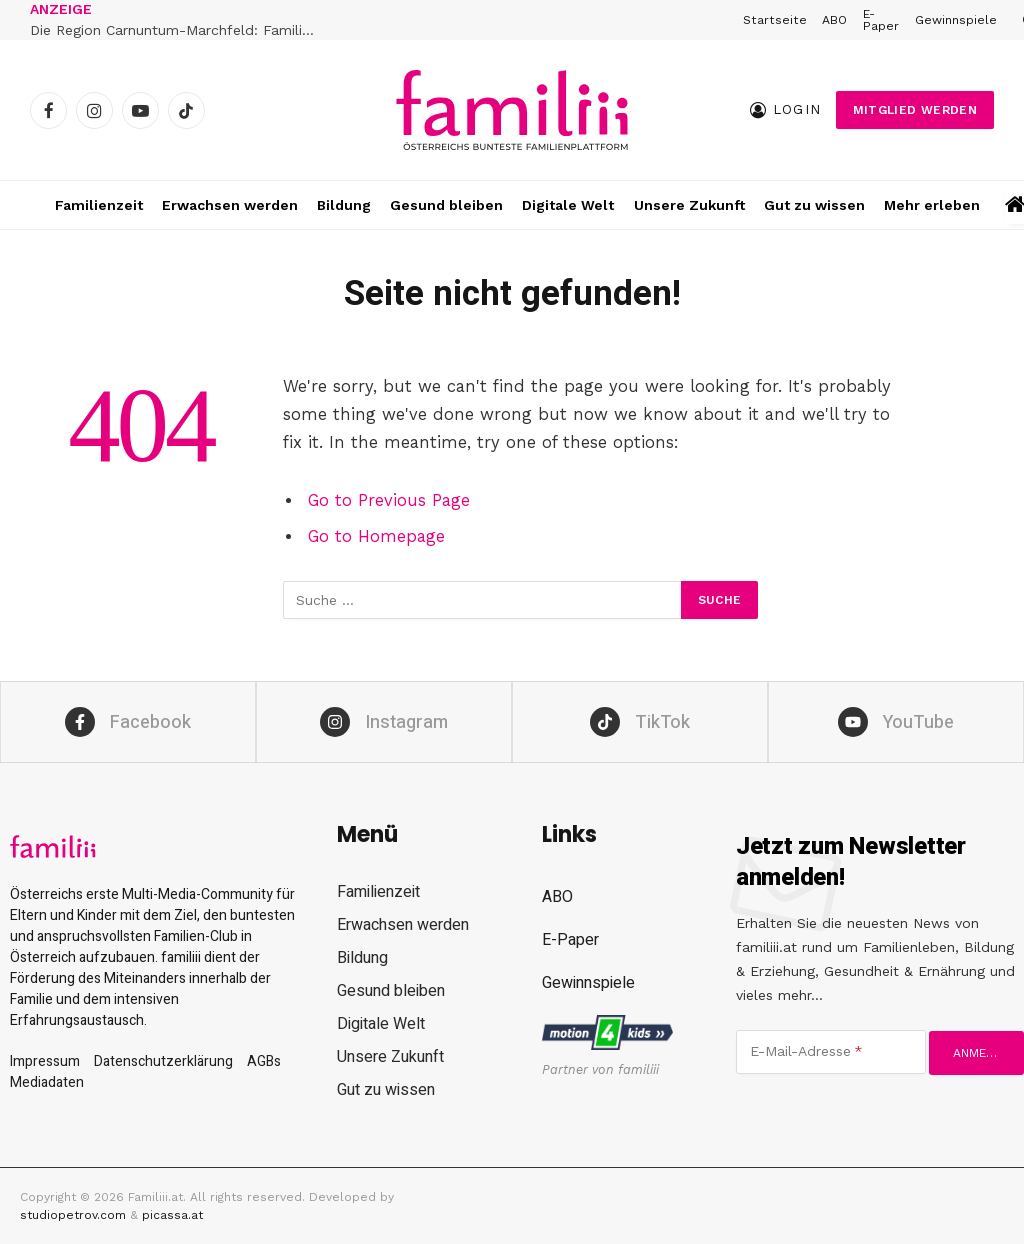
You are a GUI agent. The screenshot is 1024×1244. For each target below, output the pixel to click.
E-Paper (881, 20)
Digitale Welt (568, 205)
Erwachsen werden (230, 205)
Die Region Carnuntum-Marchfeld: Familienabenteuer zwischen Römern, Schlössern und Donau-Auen (180, 30)
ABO (834, 20)
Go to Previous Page (389, 500)
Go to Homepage (376, 536)
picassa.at (172, 1215)
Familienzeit (99, 205)
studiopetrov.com (73, 1215)
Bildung (344, 205)
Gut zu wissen (814, 205)
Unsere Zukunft (689, 205)
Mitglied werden (915, 110)
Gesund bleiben (446, 205)
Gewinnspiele (956, 20)
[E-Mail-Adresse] (831, 1052)
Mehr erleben (932, 205)
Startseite (775, 20)
